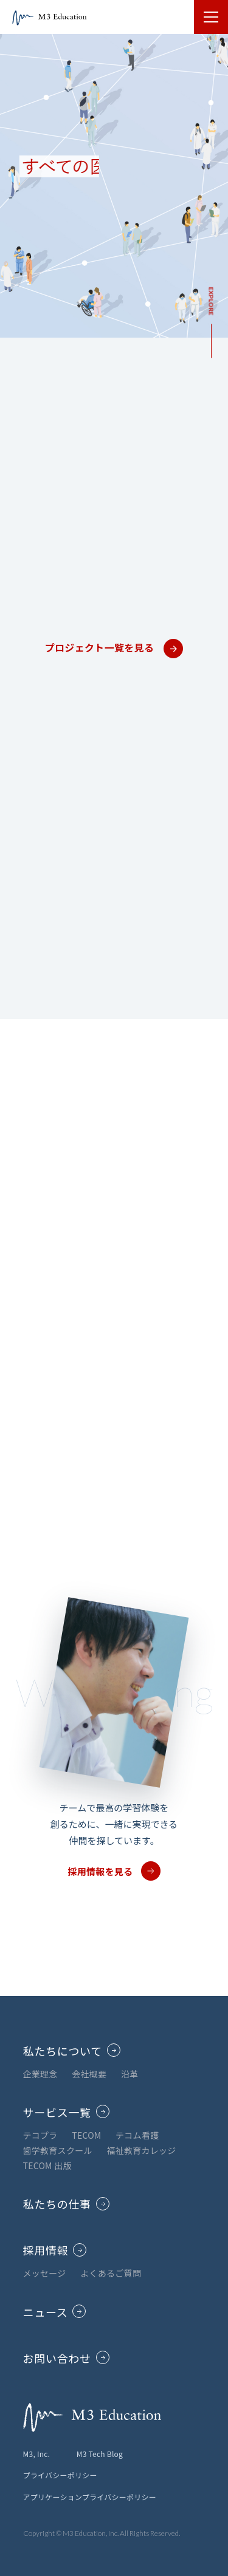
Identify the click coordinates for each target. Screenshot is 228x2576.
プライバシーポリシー (60, 2475)
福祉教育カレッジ (141, 2150)
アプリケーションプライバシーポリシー (89, 2497)
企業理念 (40, 2074)
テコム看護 (137, 2135)
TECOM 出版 (47, 2165)
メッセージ (44, 2273)
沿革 (130, 2074)
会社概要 (89, 2074)
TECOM (86, 2135)
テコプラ (40, 2135)
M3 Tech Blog (100, 2453)
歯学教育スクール (57, 2150)
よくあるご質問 (110, 2273)
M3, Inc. (36, 2453)
